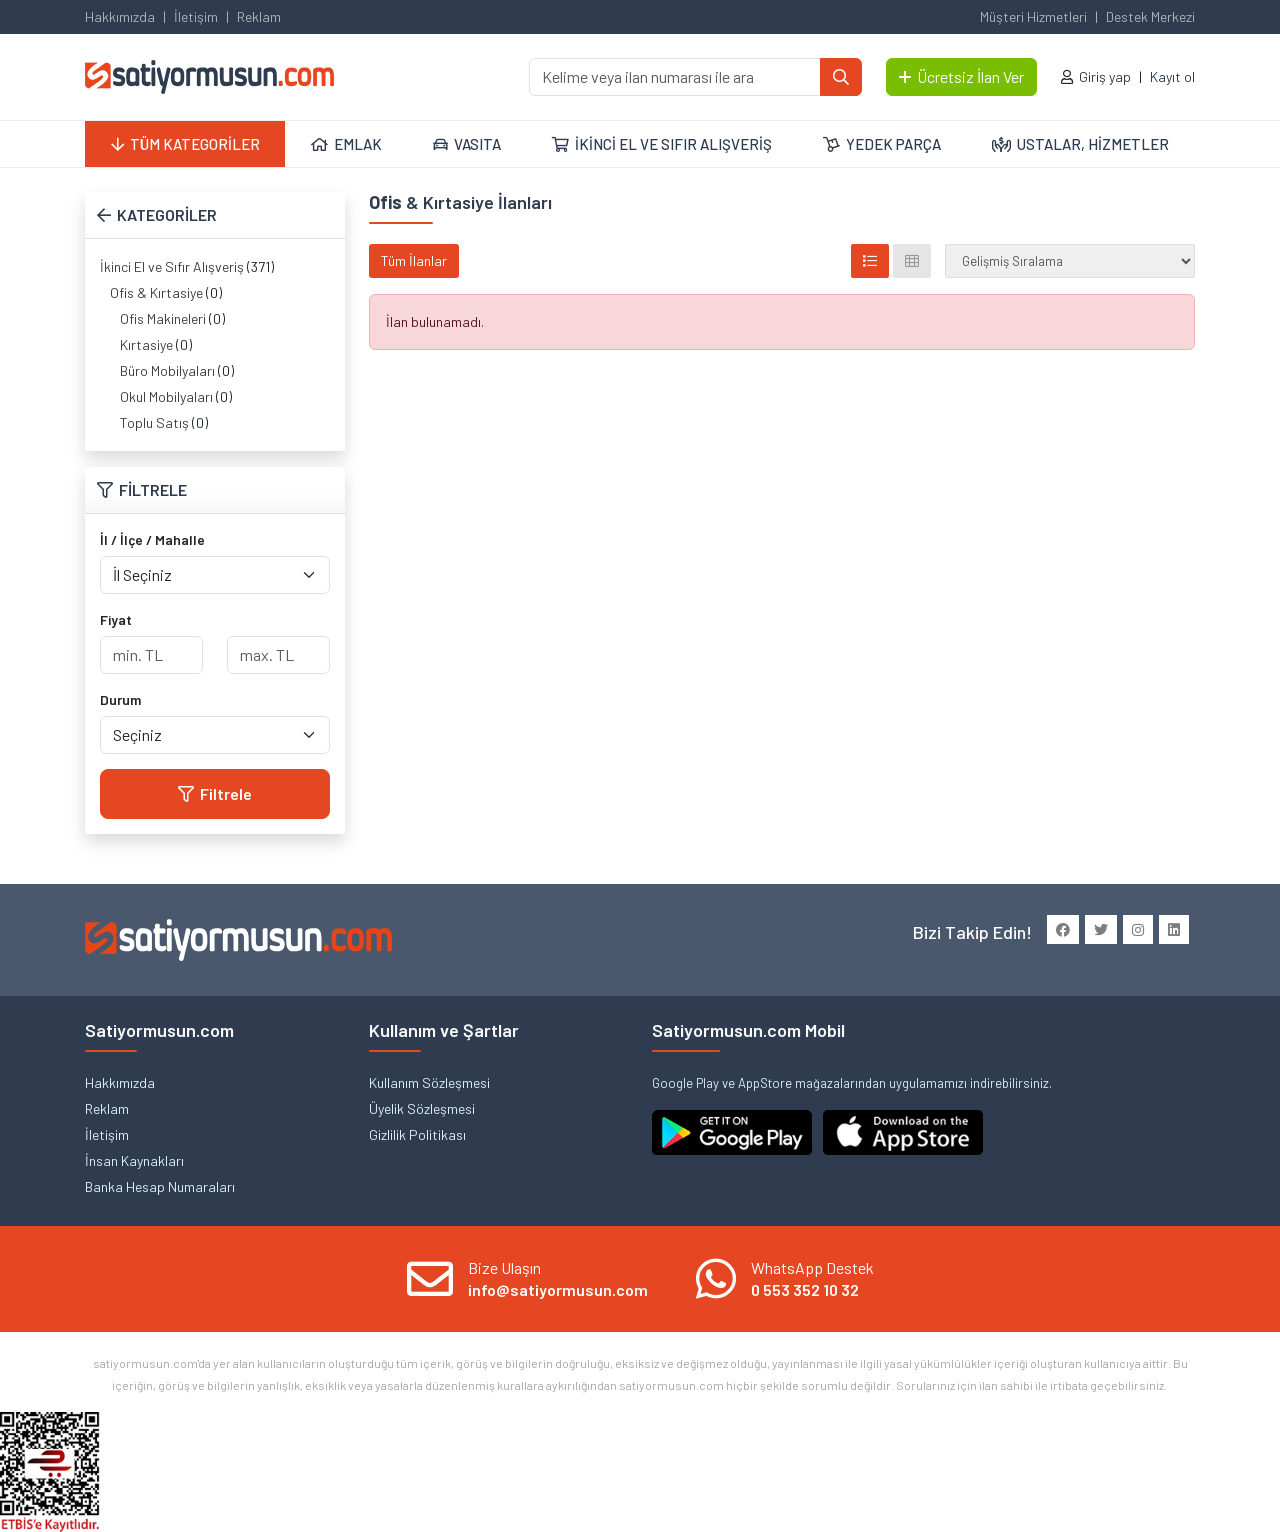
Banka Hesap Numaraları (160, 1186)
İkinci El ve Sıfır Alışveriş (172, 266)
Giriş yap (1105, 76)
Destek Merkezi (1150, 16)
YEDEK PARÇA (882, 144)
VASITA (467, 144)
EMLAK (346, 144)
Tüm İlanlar (414, 260)
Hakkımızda (120, 16)
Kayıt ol (1172, 76)
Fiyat (116, 619)
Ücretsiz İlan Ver (961, 76)
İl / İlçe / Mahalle (152, 539)
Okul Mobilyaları (166, 396)
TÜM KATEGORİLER (185, 144)
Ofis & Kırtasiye (156, 292)
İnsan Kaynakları (134, 1160)
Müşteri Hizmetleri (1033, 16)
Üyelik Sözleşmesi (422, 1108)
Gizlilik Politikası (417, 1134)
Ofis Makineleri (163, 318)
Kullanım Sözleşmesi (429, 1082)
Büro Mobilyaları (167, 370)
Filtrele (215, 793)
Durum (120, 699)
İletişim (196, 16)
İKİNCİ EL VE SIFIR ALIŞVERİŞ (662, 144)
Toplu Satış (154, 422)
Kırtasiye (146, 344)
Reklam (259, 16)
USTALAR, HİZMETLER (1080, 144)
